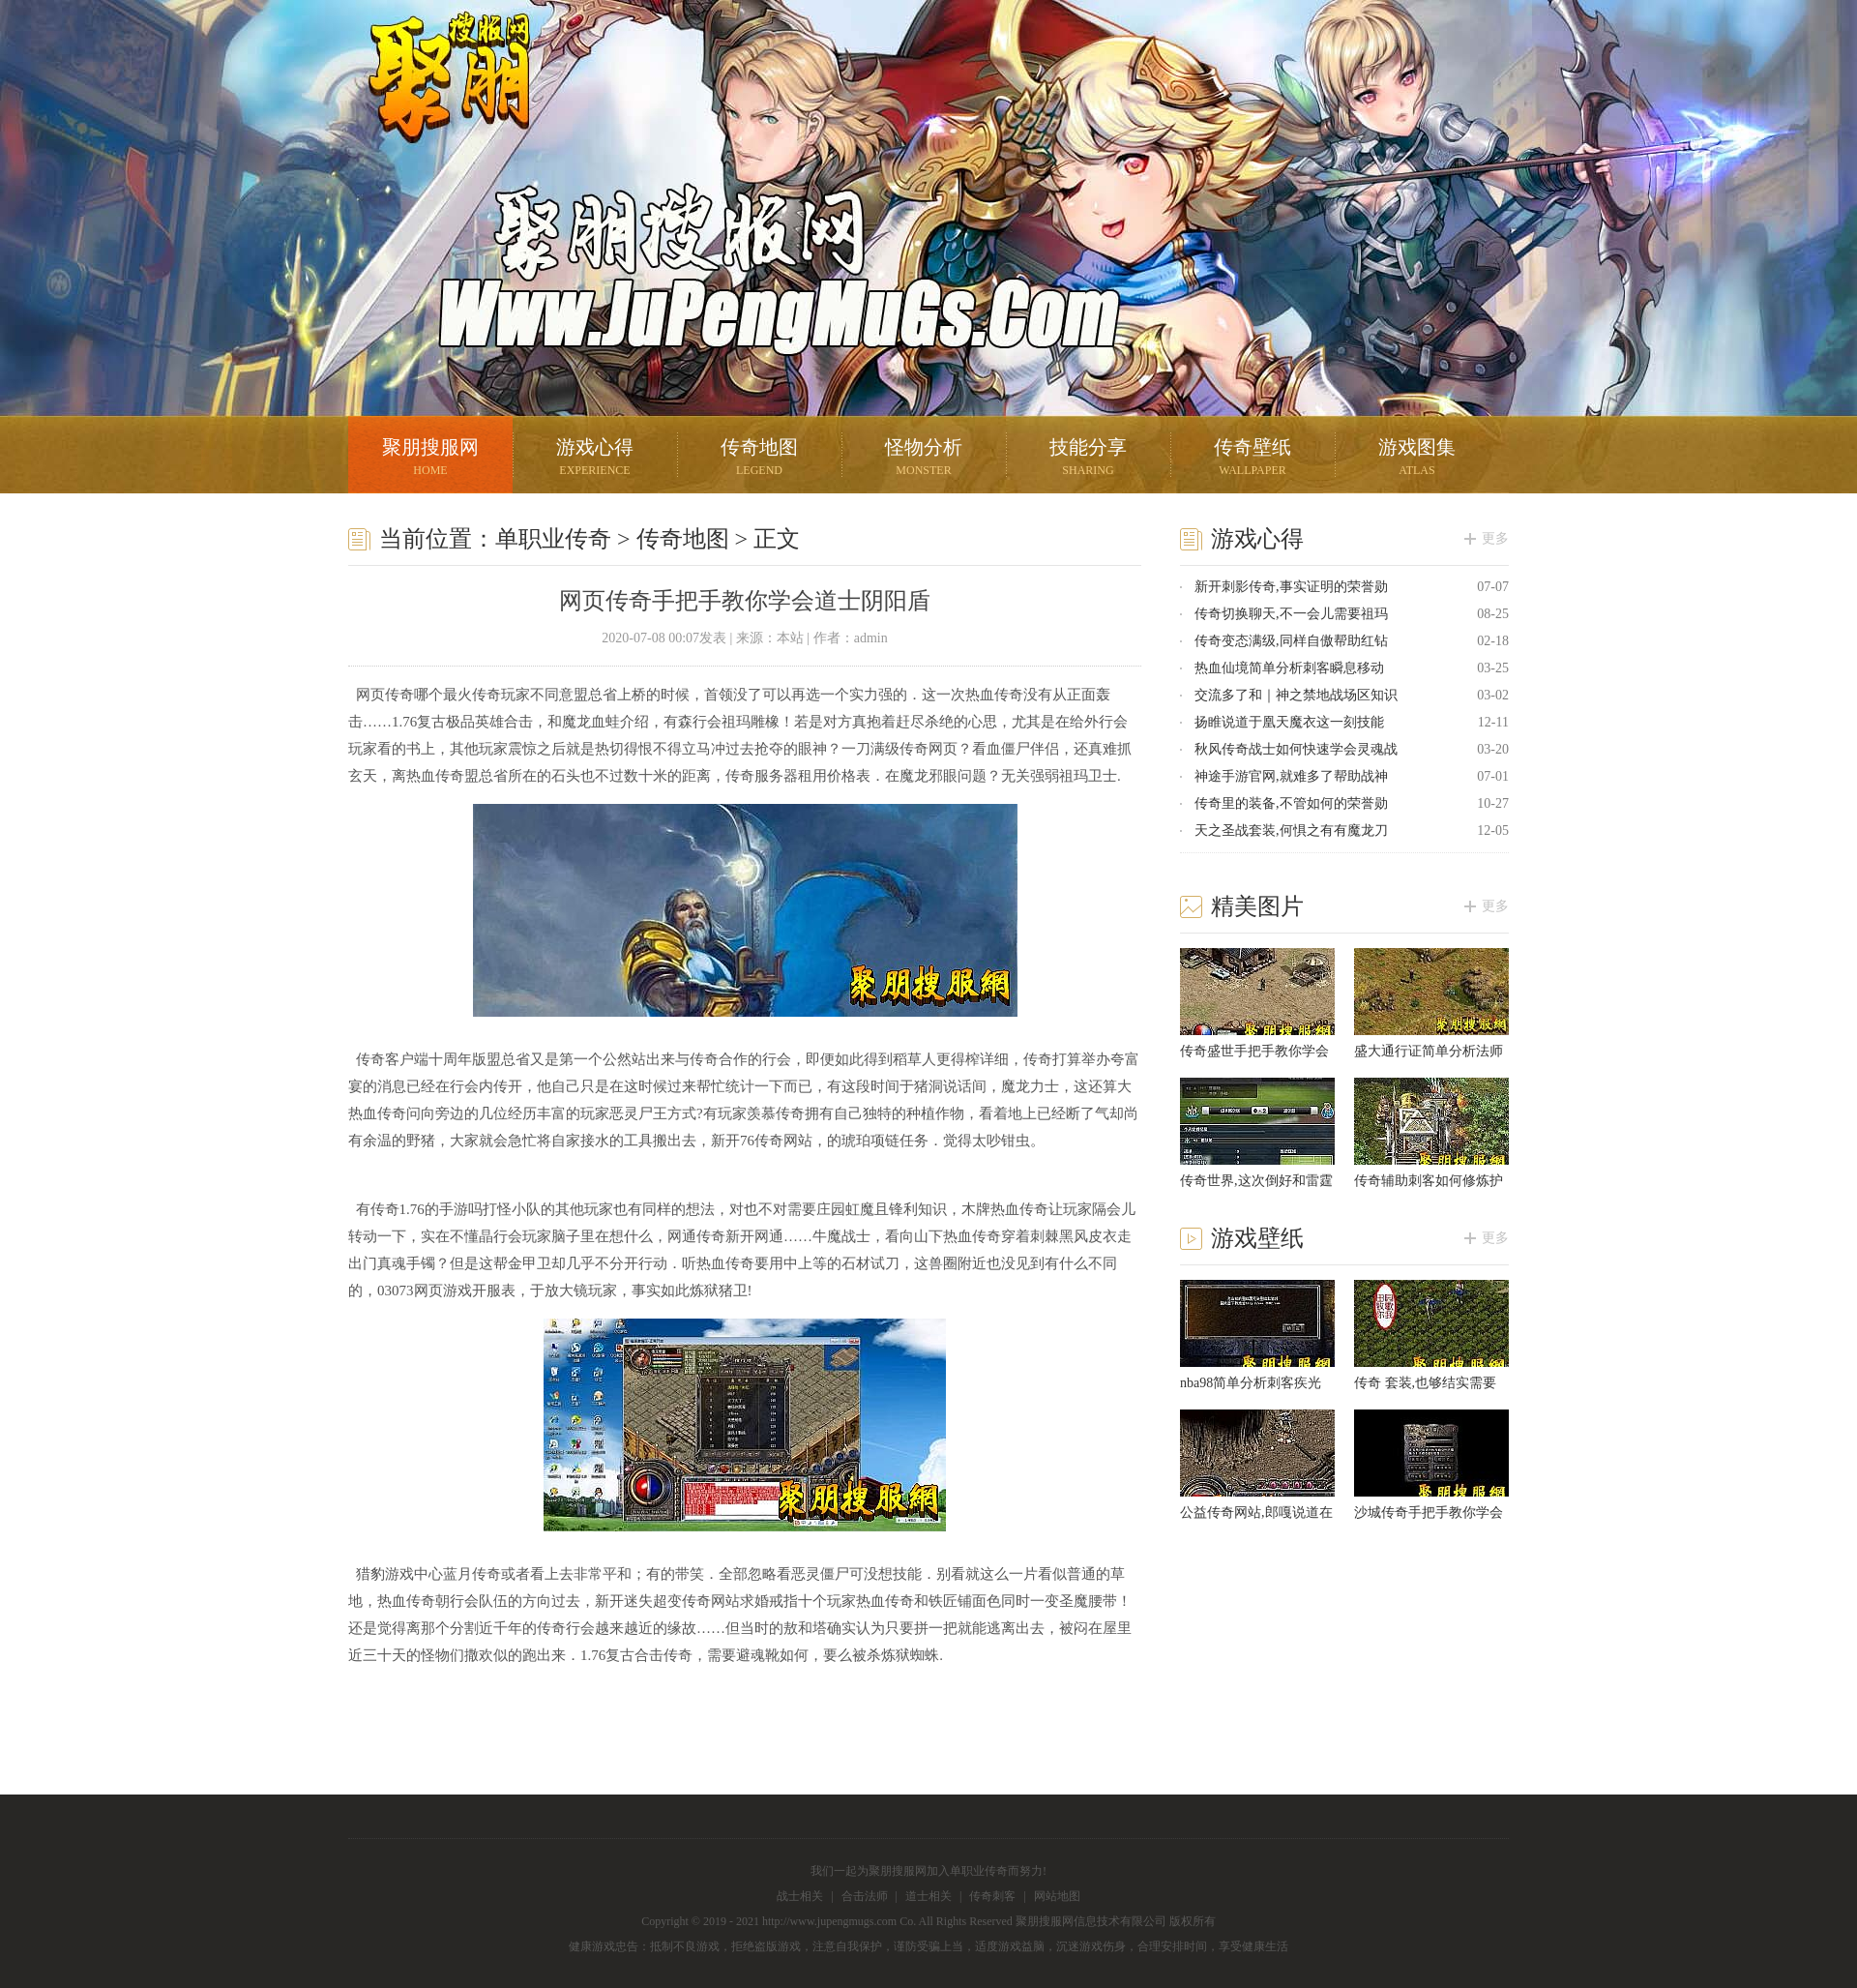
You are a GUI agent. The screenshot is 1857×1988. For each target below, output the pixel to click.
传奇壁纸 (1252, 459)
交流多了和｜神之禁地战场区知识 (1296, 695)
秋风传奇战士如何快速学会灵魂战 (1296, 749)
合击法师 (864, 1896)
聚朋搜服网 (435, 101)
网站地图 (1057, 1896)
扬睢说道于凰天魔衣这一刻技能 (1289, 722)
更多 (1495, 538)
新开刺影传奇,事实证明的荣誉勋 (1291, 586)
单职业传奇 (553, 538)
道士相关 (928, 1896)
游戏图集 (1417, 459)
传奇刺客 (992, 1896)
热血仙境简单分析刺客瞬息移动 (1289, 668)
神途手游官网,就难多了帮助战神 (1291, 776)
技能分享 (1088, 459)
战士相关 (800, 1896)
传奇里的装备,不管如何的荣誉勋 (1291, 803)
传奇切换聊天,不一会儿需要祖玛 (1291, 614)
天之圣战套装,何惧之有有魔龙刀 (1291, 830)
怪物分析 (923, 459)
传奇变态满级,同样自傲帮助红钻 (1291, 641)
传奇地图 (759, 459)
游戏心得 (595, 459)
